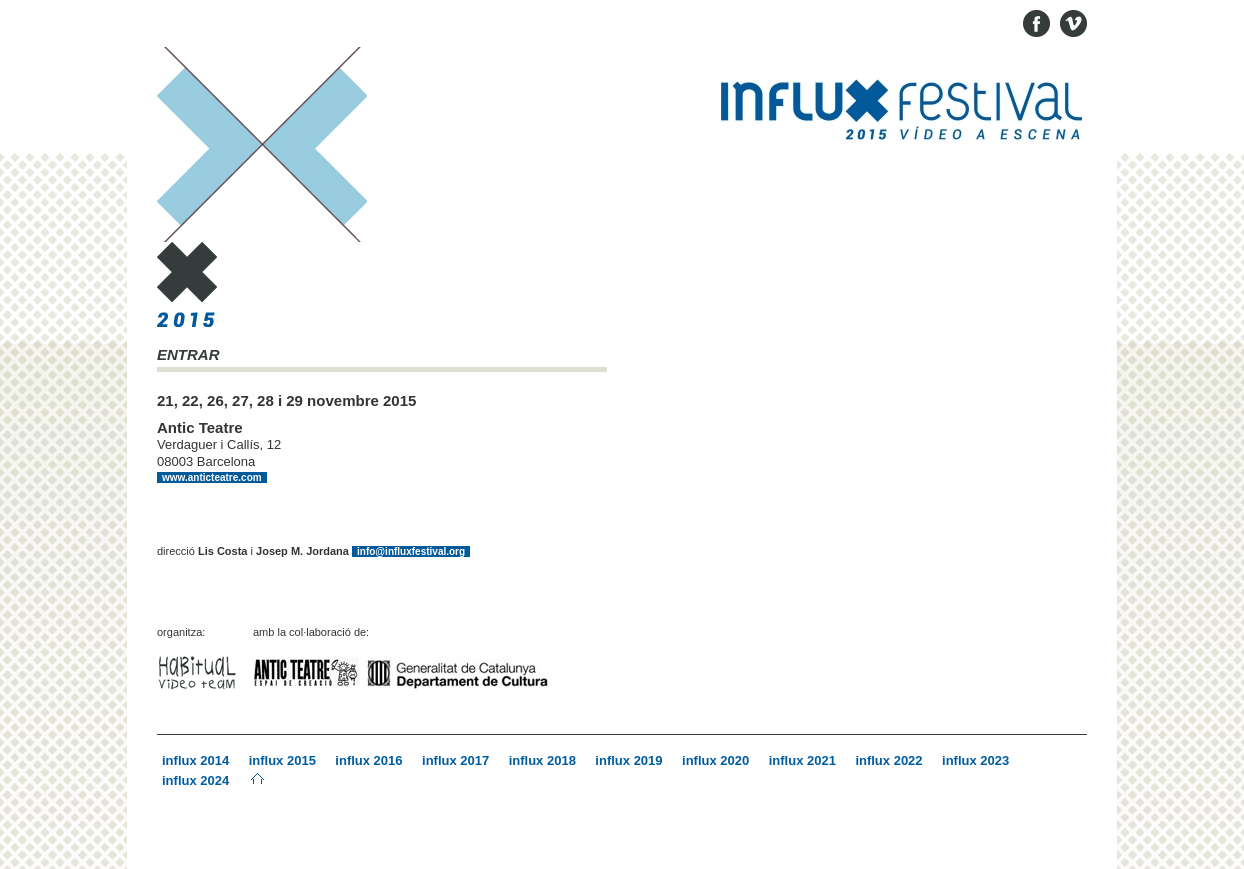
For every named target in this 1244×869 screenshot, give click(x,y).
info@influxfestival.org (411, 551)
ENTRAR (188, 355)
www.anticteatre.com (212, 477)
